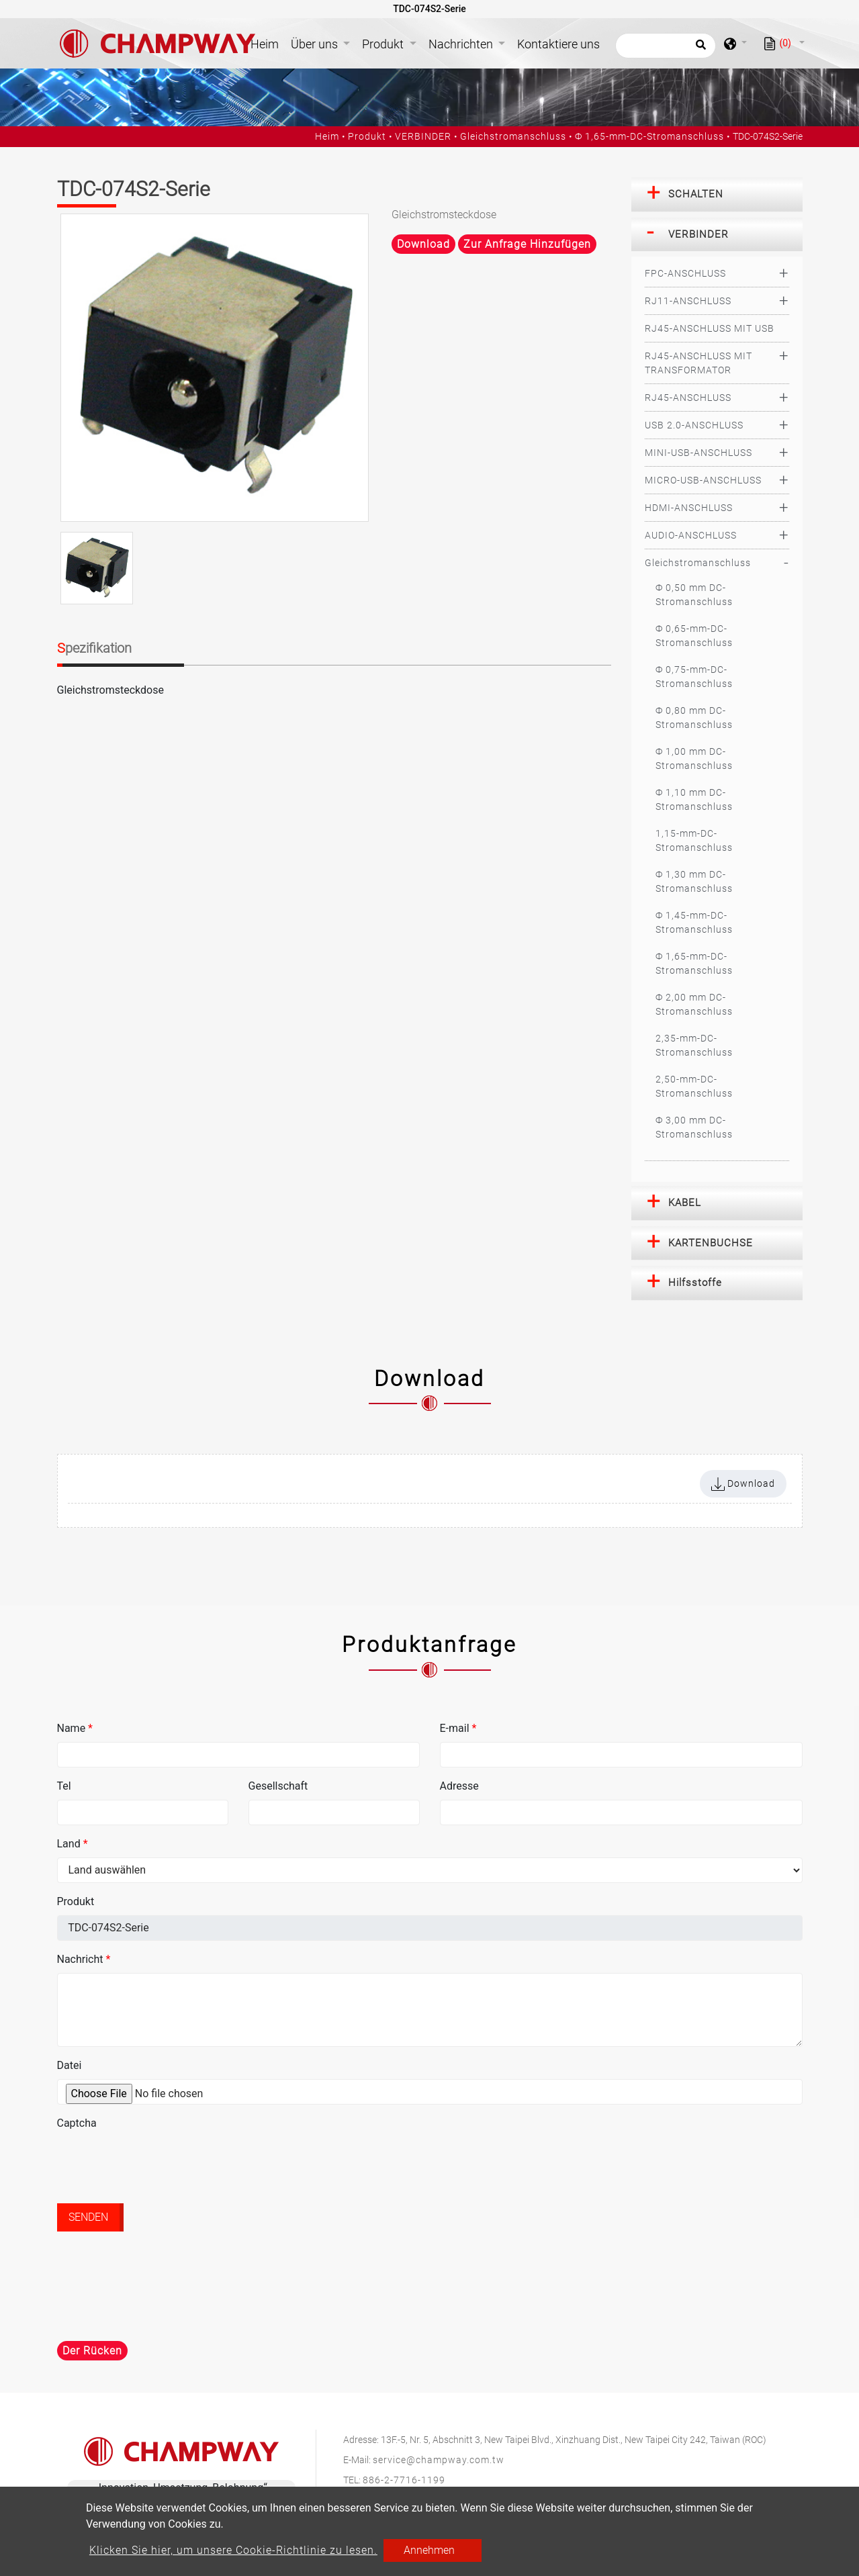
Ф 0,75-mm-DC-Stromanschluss (694, 676)
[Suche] (665, 45)
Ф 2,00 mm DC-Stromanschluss (694, 1004)
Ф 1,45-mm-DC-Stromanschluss (694, 922)
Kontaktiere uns (558, 44)
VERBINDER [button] (698, 234)
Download (423, 244)
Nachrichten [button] (462, 44)
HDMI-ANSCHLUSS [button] (689, 507)
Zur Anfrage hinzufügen (527, 244)
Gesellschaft (278, 1786)
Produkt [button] (384, 44)
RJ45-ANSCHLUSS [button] (688, 397)
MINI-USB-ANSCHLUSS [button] (698, 452)
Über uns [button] (316, 44)
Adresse (459, 1786)
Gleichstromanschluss (513, 136)
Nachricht (84, 1959)
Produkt (367, 136)
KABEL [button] (684, 1203)
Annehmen (429, 2550)
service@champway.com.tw (438, 2459)
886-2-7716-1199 (404, 2480)
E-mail (458, 1728)
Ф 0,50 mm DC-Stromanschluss (694, 594)
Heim (267, 42)
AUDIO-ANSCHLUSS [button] (691, 535)
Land (72, 1843)
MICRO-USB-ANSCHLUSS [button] (703, 480)
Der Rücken (92, 2350)
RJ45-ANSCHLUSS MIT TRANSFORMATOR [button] (698, 363)
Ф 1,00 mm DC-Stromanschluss (694, 758)
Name (75, 1728)
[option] (214, 368)
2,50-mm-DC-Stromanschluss (694, 1086)
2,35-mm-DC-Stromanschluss (694, 1045)
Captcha (77, 2123)
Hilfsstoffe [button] (695, 1283)
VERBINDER (423, 136)
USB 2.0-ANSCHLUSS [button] (694, 425)
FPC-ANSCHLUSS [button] (685, 273)
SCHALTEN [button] (695, 194)
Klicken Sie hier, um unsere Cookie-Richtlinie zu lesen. (233, 2550)
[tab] (717, 194)
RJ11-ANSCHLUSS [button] (688, 300)
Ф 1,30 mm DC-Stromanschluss (694, 881)
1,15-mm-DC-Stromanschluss (694, 840)
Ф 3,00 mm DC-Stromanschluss (694, 1127)
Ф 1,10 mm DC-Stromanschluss (694, 799)
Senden (88, 2217)
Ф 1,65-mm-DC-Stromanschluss (649, 136)
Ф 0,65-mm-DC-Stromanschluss (694, 635)
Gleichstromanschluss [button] (698, 562)
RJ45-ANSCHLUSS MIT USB (709, 328)
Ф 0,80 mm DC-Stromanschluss (694, 717)
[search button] (699, 49)
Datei (69, 2065)
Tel (64, 1786)
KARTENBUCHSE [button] (710, 1243)
